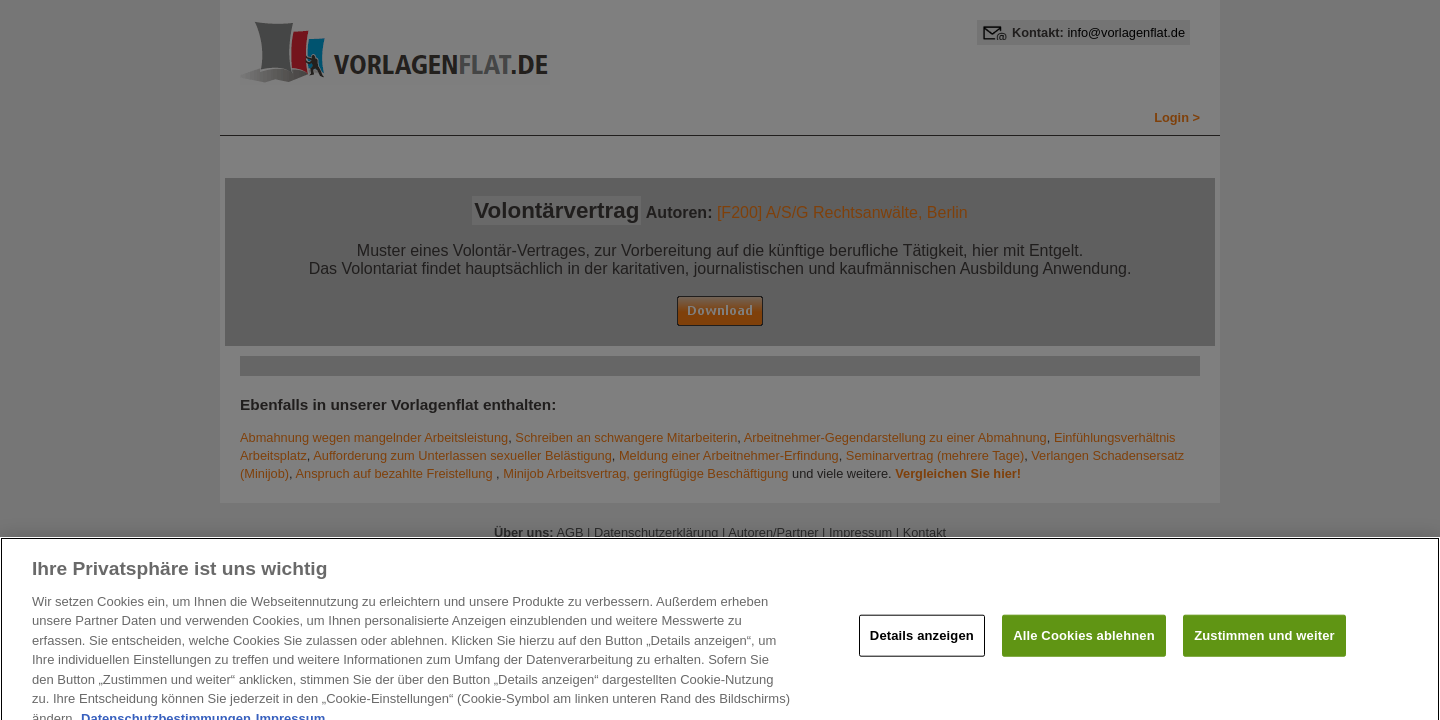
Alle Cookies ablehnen (1083, 643)
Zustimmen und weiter (1264, 643)
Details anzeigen (922, 643)
